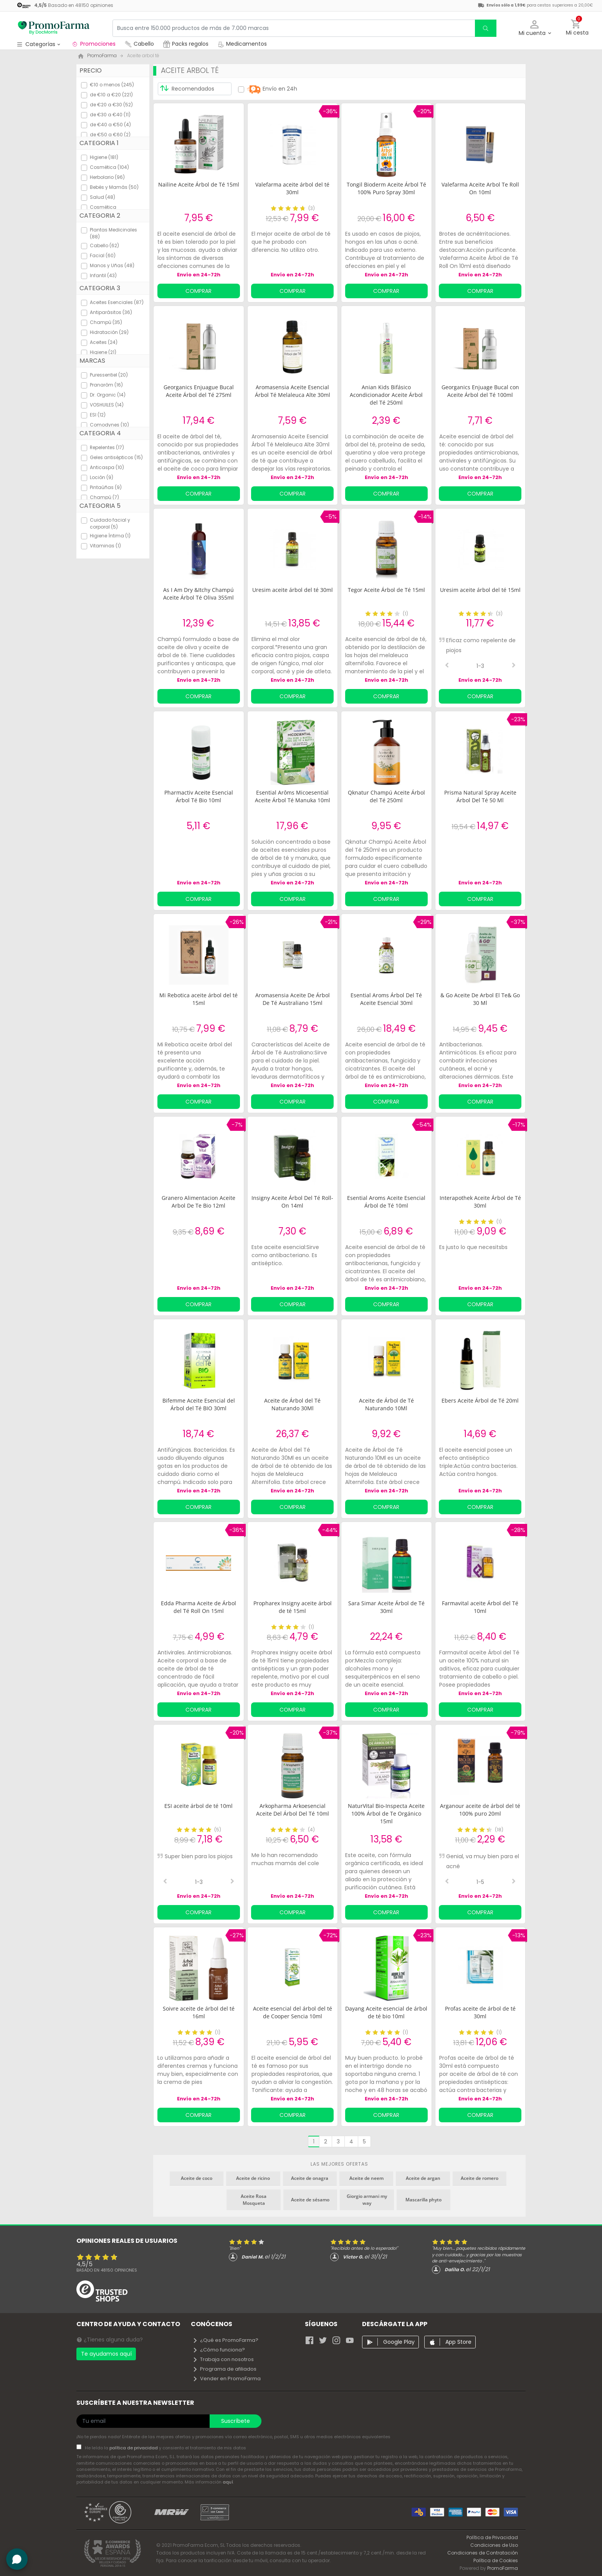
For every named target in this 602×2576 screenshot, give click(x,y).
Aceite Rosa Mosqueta (253, 2199)
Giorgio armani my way (367, 2199)
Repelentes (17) (107, 447)
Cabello (139, 44)
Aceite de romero (479, 2178)
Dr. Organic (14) (108, 395)
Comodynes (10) (109, 424)
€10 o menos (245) (112, 84)
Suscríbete (235, 2421)
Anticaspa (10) (107, 467)
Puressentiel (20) (109, 375)
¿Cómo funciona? (218, 2349)
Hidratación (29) (109, 332)
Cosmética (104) (109, 167)
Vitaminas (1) (105, 545)
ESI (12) (98, 414)
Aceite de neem (366, 2178)
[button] (534, 28)
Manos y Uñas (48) (112, 265)
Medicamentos (242, 44)
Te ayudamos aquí (106, 2354)
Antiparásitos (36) (111, 312)
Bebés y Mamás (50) (114, 187)
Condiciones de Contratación (482, 2553)
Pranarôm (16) (106, 385)
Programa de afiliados (224, 2369)
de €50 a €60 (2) (110, 134)
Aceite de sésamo (310, 2199)
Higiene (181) (104, 157)
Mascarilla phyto (423, 2199)
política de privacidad (134, 2448)
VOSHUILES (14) (107, 405)
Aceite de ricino (253, 2178)
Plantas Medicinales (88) (113, 233)
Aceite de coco (196, 2178)
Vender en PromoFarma (226, 2378)
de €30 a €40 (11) (110, 114)
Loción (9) (101, 477)
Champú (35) (106, 322)
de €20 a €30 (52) (111, 104)
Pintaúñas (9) (106, 487)
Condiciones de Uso (494, 2545)
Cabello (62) (104, 245)
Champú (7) (104, 497)
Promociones (93, 44)
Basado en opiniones (106, 2270)
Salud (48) (102, 197)
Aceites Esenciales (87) (117, 302)
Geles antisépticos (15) (116, 457)
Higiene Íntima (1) (110, 535)
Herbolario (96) (107, 177)
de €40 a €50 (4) (110, 124)
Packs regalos (185, 44)
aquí (228, 2482)
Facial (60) (103, 255)
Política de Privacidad (492, 2537)
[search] (485, 28)
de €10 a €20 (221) (111, 94)
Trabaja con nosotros (223, 2359)
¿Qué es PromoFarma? (225, 2340)
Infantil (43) (103, 275)
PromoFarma (502, 2568)
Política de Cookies (495, 2560)
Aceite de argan (423, 2178)
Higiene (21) (103, 352)
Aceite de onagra (309, 2178)
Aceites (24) (103, 342)
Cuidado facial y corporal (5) (110, 523)
